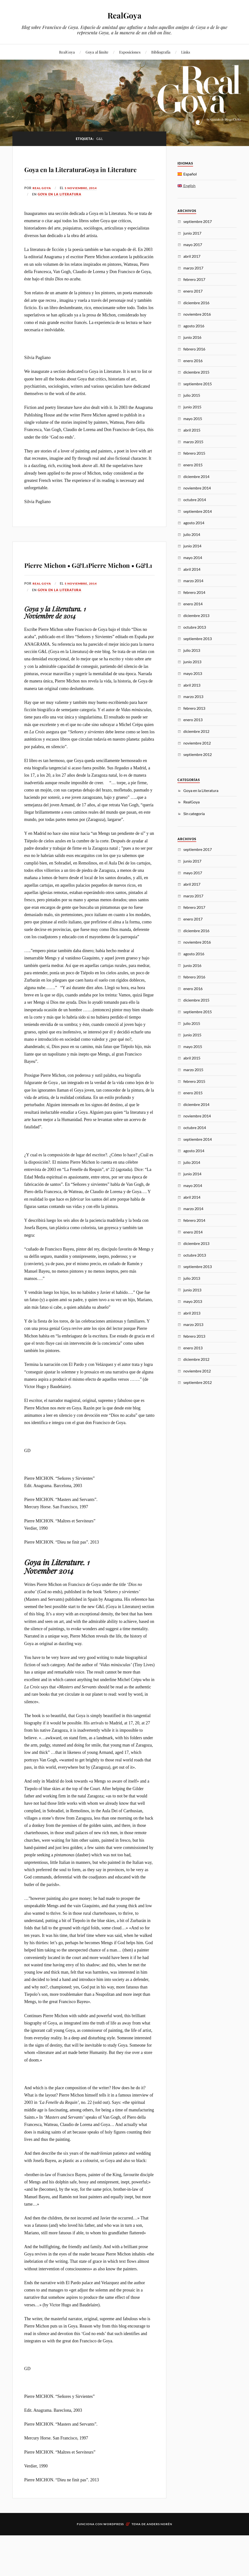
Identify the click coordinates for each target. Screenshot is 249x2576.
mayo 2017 (192, 244)
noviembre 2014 (197, 488)
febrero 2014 (194, 592)
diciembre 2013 (196, 615)
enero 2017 (193, 291)
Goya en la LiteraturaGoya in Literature (88, 174)
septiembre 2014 (197, 511)
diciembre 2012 (196, 731)
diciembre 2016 (196, 302)
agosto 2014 (193, 522)
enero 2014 (193, 603)
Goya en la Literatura (59, 208)
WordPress (113, 2566)
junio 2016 (192, 337)
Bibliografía (160, 52)
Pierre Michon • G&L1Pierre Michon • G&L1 (77, 591)
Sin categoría (194, 813)
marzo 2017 (193, 268)
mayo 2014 (192, 557)
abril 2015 (191, 430)
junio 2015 (192, 407)
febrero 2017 (194, 279)
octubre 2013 (194, 627)
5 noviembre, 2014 (83, 202)
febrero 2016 (194, 349)
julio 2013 (191, 650)
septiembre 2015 (197, 383)
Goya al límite (97, 52)
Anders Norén (159, 2566)
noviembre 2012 (197, 743)
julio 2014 (191, 534)
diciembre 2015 (196, 372)
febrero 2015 (194, 453)
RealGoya (124, 15)
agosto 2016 (193, 325)
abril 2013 (191, 685)
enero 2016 (193, 360)
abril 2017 (191, 256)
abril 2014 (191, 569)
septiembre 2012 (197, 754)
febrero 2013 (194, 708)
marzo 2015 (193, 441)
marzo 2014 (193, 580)
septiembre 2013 (197, 638)
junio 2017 (192, 233)
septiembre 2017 (197, 221)
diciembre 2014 (196, 476)
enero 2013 (193, 719)
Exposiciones (130, 52)
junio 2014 (192, 545)
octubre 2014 (194, 499)
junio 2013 (192, 661)
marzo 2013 (193, 696)
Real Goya (42, 202)
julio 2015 (191, 395)
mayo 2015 (192, 418)
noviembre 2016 (197, 314)
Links (185, 52)
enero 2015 (193, 464)
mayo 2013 (192, 673)
